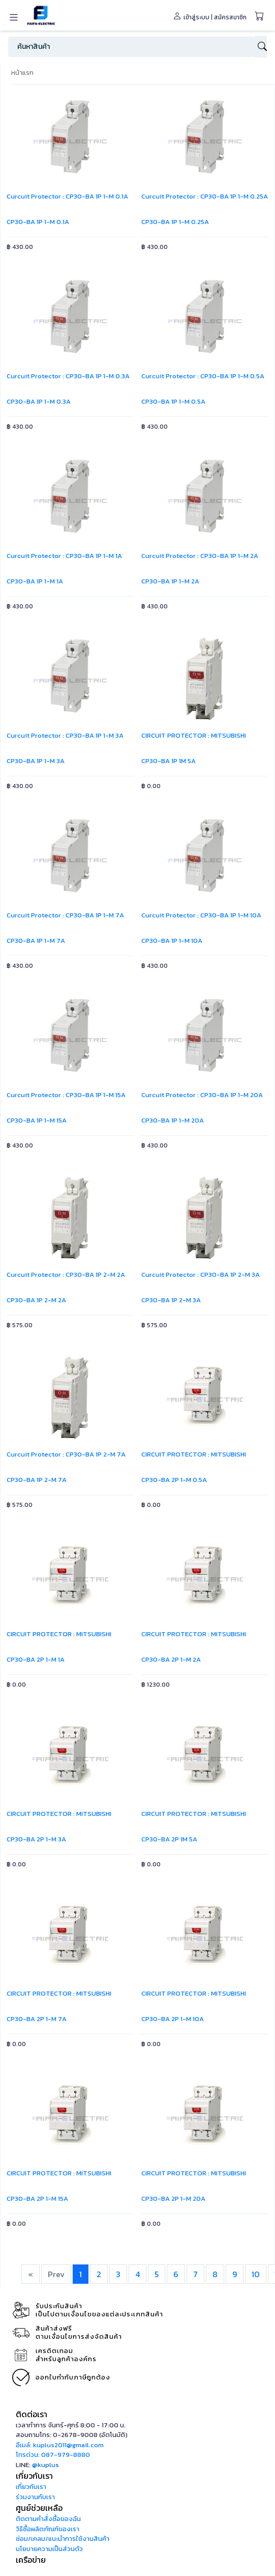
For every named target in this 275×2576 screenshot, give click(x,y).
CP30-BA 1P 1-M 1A (35, 581)
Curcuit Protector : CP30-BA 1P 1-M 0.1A (67, 196)
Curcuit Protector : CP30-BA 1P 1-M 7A (65, 915)
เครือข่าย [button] (31, 2560)
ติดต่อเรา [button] (31, 2414)
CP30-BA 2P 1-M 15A (37, 2198)
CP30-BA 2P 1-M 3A (36, 1839)
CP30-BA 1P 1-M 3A (36, 761)
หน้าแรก (22, 72)
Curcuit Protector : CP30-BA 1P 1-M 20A (202, 1095)
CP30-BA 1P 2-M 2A (36, 1300)
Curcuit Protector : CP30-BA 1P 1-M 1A (64, 556)
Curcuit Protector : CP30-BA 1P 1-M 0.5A (202, 376)
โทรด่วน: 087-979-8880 (53, 2454)
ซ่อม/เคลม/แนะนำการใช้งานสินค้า (62, 2538)
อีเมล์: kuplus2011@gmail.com (60, 2445)
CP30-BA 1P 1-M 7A (36, 940)
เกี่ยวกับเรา (31, 2486)
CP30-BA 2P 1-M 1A (36, 1659)
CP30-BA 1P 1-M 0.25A (175, 222)
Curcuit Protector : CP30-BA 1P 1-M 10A (201, 915)
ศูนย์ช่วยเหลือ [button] (39, 2508)
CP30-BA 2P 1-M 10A (172, 2019)
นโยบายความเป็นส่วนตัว (49, 2549)
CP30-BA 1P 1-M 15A (37, 1120)
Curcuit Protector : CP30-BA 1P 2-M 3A (200, 1274)
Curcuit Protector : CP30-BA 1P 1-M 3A (65, 735)
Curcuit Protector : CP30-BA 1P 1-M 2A (199, 556)
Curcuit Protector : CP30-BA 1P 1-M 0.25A (204, 196)
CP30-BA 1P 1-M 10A (171, 940)
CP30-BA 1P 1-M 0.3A (39, 401)
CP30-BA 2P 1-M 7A (37, 2019)
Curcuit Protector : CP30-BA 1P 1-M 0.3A (68, 376)
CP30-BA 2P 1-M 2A (171, 1659)
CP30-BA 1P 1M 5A (168, 761)
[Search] (131, 47)
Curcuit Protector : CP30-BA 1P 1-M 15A (66, 1095)
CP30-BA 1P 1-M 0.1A (38, 222)
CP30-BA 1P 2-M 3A (171, 1300)
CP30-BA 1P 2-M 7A (37, 1480)
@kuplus (45, 2465)
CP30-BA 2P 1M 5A (169, 1839)
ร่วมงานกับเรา (35, 2497)
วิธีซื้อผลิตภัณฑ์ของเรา (47, 2529)
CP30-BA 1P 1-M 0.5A (173, 401)
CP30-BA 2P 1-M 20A (173, 2198)
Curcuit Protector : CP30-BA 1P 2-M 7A (66, 1454)
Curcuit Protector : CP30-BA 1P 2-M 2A (66, 1274)
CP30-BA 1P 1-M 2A (170, 581)
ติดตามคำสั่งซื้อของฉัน (48, 2519)
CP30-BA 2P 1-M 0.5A (174, 1480)
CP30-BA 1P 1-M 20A (172, 1120)
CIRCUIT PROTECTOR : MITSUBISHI (193, 735)
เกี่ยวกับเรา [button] (34, 2476)
